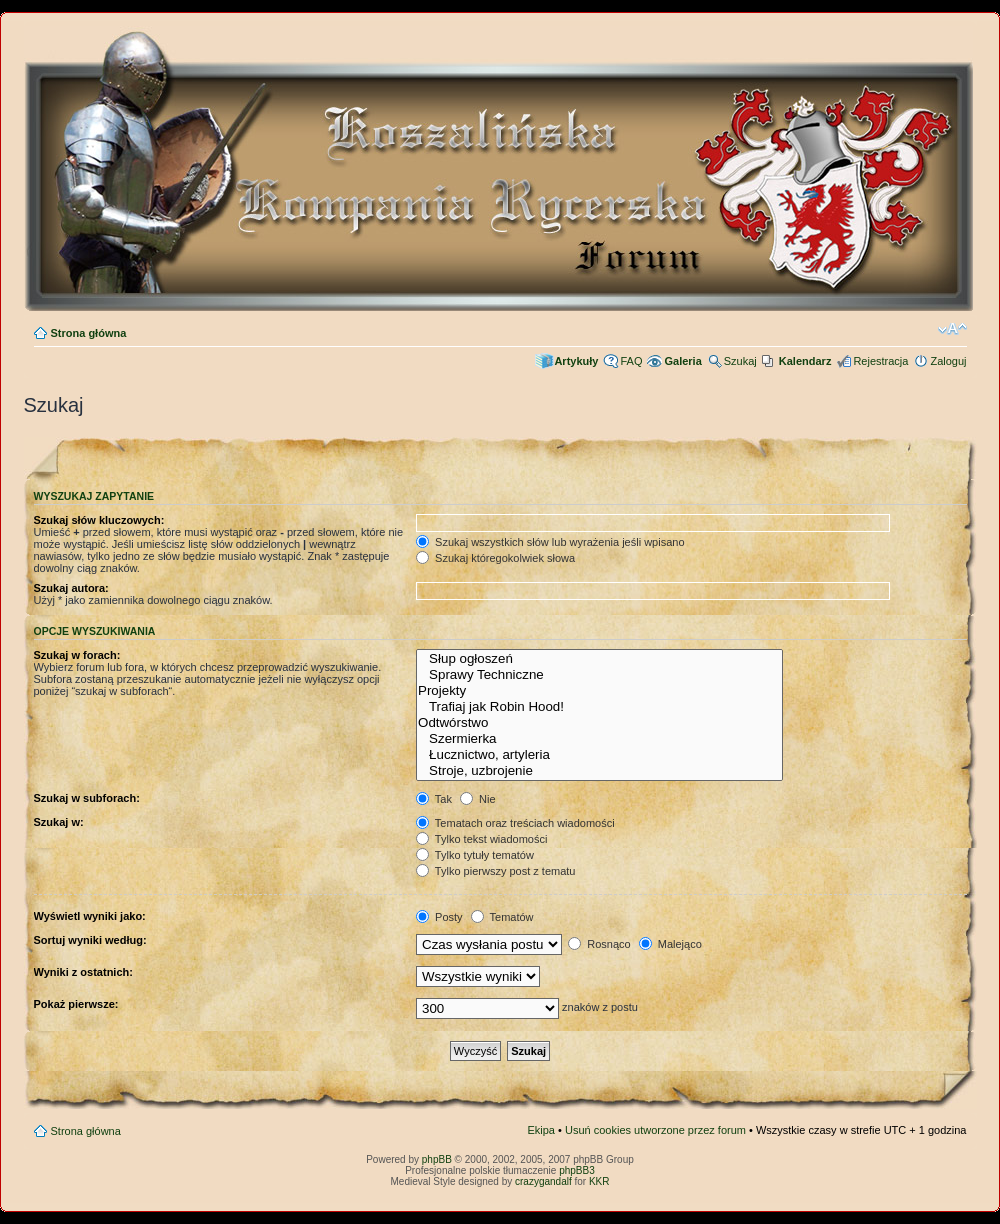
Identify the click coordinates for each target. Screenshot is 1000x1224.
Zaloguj (948, 361)
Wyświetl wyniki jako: (90, 916)
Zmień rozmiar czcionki (952, 329)
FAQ (631, 361)
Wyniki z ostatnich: (83, 972)
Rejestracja (880, 361)
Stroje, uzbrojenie (599, 771)
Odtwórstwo (599, 723)
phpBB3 (577, 1170)
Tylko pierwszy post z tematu (495, 871)
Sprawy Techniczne (599, 675)
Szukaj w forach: (77, 655)
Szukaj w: (59, 822)
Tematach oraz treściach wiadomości (515, 823)
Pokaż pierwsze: (76, 1004)
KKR (599, 1181)
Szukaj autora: (71, 588)
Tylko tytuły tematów (475, 855)
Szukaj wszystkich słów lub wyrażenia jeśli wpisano (550, 542)
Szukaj (740, 361)
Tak (434, 799)
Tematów (502, 917)
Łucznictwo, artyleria (599, 755)
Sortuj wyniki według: (90, 940)
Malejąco (670, 944)
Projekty (599, 691)
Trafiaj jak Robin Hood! (599, 707)
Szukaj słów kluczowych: (99, 520)
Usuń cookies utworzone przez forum (655, 1130)
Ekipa (541, 1130)
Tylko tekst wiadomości (481, 839)
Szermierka (599, 739)
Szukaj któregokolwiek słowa (495, 558)
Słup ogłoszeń (599, 659)
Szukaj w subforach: (87, 798)
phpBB (437, 1159)
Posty (439, 917)
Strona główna (89, 333)
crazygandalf (543, 1181)
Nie (478, 799)
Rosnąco (599, 944)
